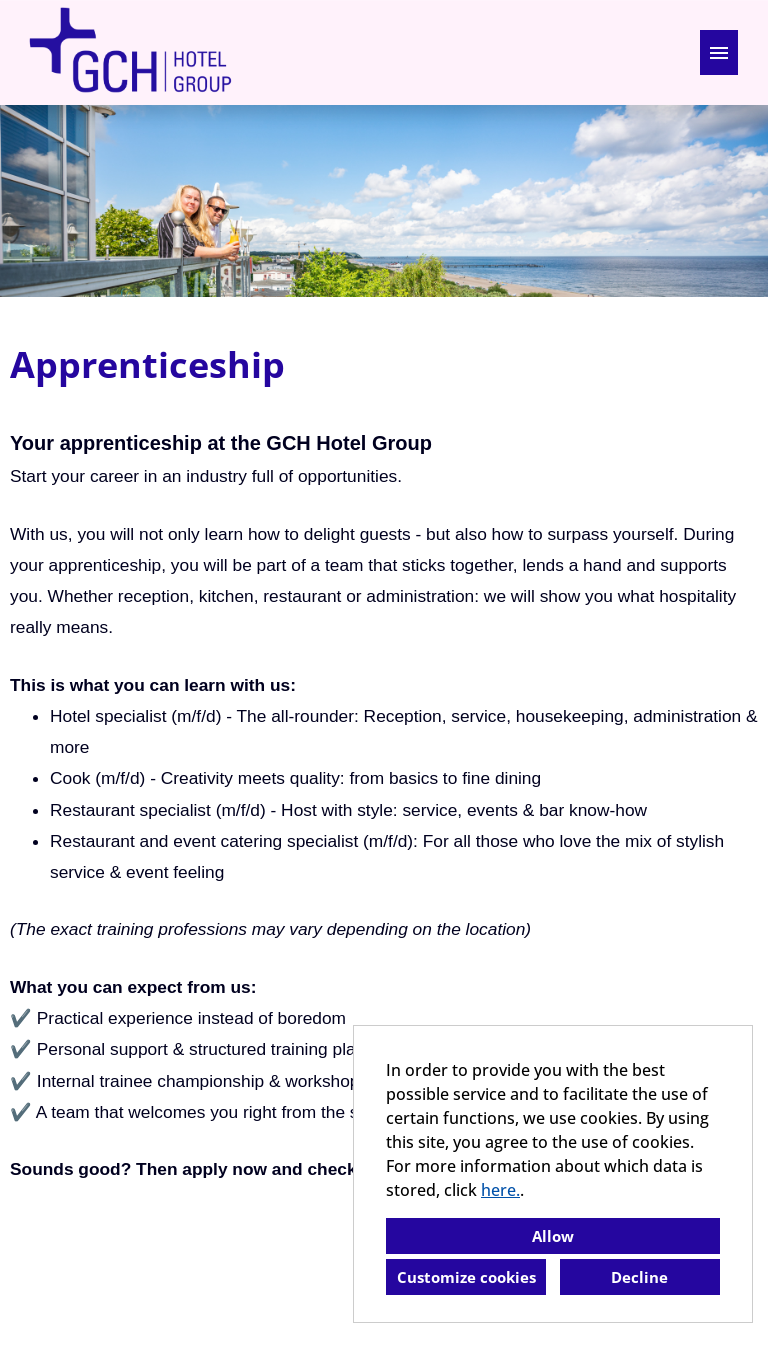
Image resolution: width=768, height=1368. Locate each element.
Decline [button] (639, 1277)
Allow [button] (553, 1236)
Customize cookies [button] (466, 1277)
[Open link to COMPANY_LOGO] (130, 52)
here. (500, 1190)
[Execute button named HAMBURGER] (719, 52)
